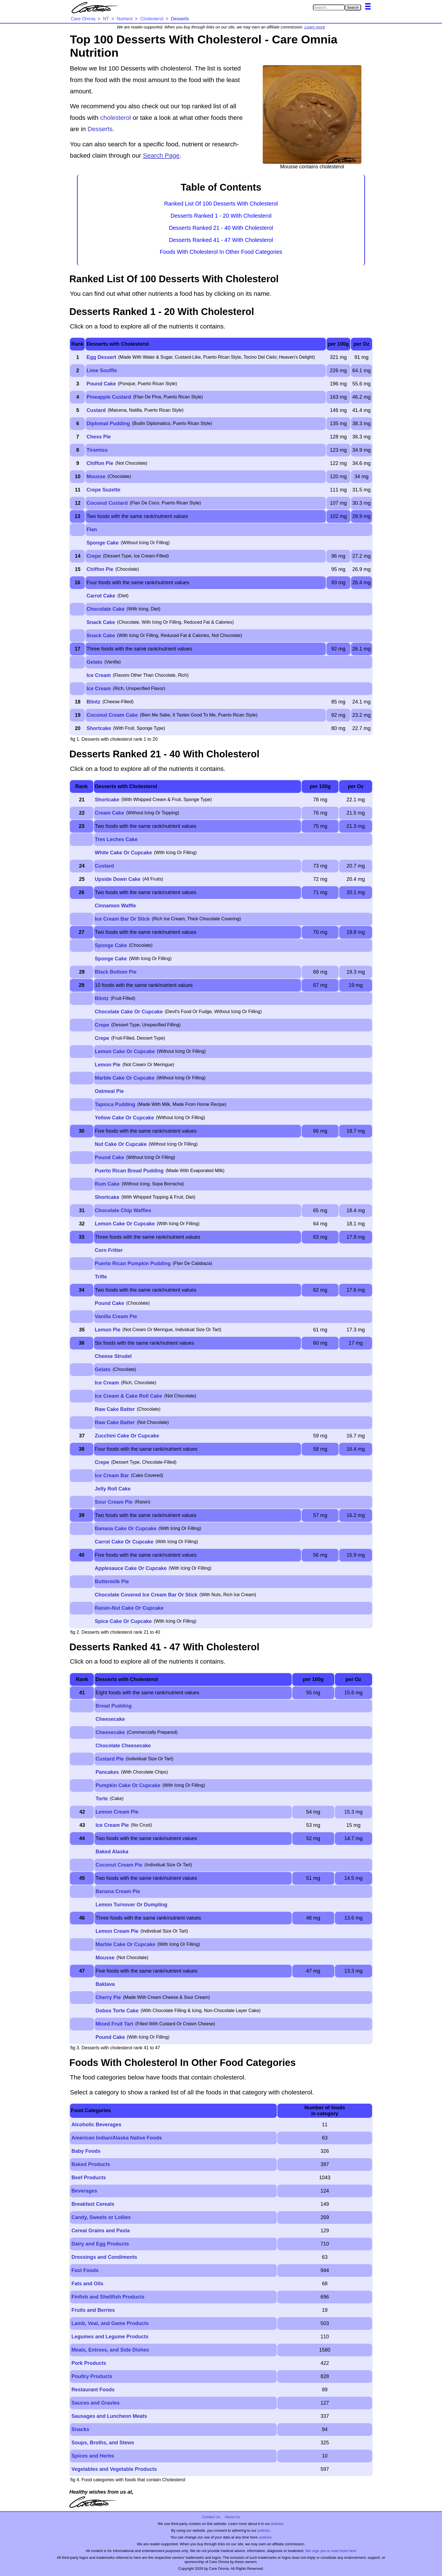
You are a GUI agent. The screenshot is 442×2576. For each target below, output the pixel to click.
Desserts (100, 129)
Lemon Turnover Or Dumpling (131, 1904)
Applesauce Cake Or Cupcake (131, 1568)
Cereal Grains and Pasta (100, 2230)
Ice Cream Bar (112, 1475)
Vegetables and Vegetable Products (114, 2469)
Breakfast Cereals (92, 2204)
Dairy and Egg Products (100, 2244)
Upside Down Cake (117, 879)
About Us (232, 2517)
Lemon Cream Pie (117, 1812)
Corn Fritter (109, 1250)
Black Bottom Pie (115, 972)
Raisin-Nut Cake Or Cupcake (129, 1608)
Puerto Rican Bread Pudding (129, 1171)
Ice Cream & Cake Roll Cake (128, 1396)
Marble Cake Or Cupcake (124, 1078)
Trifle (101, 1277)
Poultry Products (91, 2376)
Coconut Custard (107, 503)
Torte (102, 1798)
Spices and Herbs (92, 2456)
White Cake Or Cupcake (123, 852)
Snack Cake (101, 622)
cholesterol (115, 117)
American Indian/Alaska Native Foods (116, 2138)
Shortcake (99, 728)
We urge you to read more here (330, 2551)
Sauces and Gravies (95, 2403)
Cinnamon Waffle (115, 905)
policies (277, 2524)
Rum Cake (107, 1184)
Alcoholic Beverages (96, 2124)
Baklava (105, 1984)
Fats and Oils (87, 2283)
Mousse (96, 476)
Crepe (94, 556)
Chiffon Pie (100, 463)
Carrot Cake (101, 596)
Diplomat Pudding (108, 423)
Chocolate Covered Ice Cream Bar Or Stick (146, 1595)
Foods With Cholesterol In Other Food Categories (221, 252)
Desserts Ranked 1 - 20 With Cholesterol (221, 216)
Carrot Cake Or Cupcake (124, 1542)
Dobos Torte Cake (117, 2010)
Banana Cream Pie (118, 1891)
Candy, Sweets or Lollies (101, 2217)
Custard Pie (110, 1759)
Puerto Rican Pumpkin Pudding (133, 1263)
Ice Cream (99, 675)
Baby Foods (85, 2151)
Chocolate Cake (106, 609)
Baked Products (90, 2164)
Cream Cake (109, 813)
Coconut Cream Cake (112, 715)
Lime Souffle (102, 370)
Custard (96, 410)
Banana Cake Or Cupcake (125, 1528)
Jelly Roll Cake (113, 1489)
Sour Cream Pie (113, 1502)
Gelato (94, 662)
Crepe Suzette (103, 490)
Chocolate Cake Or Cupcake (129, 1011)
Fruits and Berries (93, 2310)
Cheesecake (110, 1719)
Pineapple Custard (109, 397)
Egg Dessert (101, 357)
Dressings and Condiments (104, 2257)
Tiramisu (97, 450)
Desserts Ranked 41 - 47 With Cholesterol (221, 240)
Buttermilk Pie (112, 1581)
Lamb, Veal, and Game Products (110, 2323)
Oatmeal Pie (109, 1091)
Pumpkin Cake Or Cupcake (128, 1785)
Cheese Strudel (113, 1356)
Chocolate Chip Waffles (123, 1210)
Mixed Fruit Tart (114, 2024)
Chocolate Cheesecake (123, 1745)
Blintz (93, 702)
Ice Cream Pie (112, 1825)
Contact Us (211, 2517)
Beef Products (88, 2177)
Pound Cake (101, 384)
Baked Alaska (112, 1851)
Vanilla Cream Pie (116, 1316)
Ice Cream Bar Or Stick (122, 919)
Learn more (314, 27)
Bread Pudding (114, 1706)
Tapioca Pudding (115, 1104)
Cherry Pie (108, 1997)
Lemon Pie (107, 1065)
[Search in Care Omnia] (329, 7)
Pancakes (107, 1772)
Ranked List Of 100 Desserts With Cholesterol (221, 203)
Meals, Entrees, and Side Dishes (110, 2350)
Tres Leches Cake (116, 839)
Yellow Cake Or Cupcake (124, 1118)
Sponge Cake (103, 543)
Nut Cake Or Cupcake (121, 1144)
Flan (92, 529)
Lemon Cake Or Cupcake (125, 1051)
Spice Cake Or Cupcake (123, 1621)
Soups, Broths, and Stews (102, 2442)
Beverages (84, 2191)
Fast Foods (84, 2270)
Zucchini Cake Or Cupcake (127, 1436)
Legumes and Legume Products (109, 2336)
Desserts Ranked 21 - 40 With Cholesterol (221, 228)
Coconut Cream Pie (119, 1865)
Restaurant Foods (92, 2389)
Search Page (161, 155)
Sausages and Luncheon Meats (109, 2416)
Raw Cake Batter (115, 1409)
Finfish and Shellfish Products (107, 2297)
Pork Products (88, 2363)
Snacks (80, 2429)
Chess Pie (99, 437)
